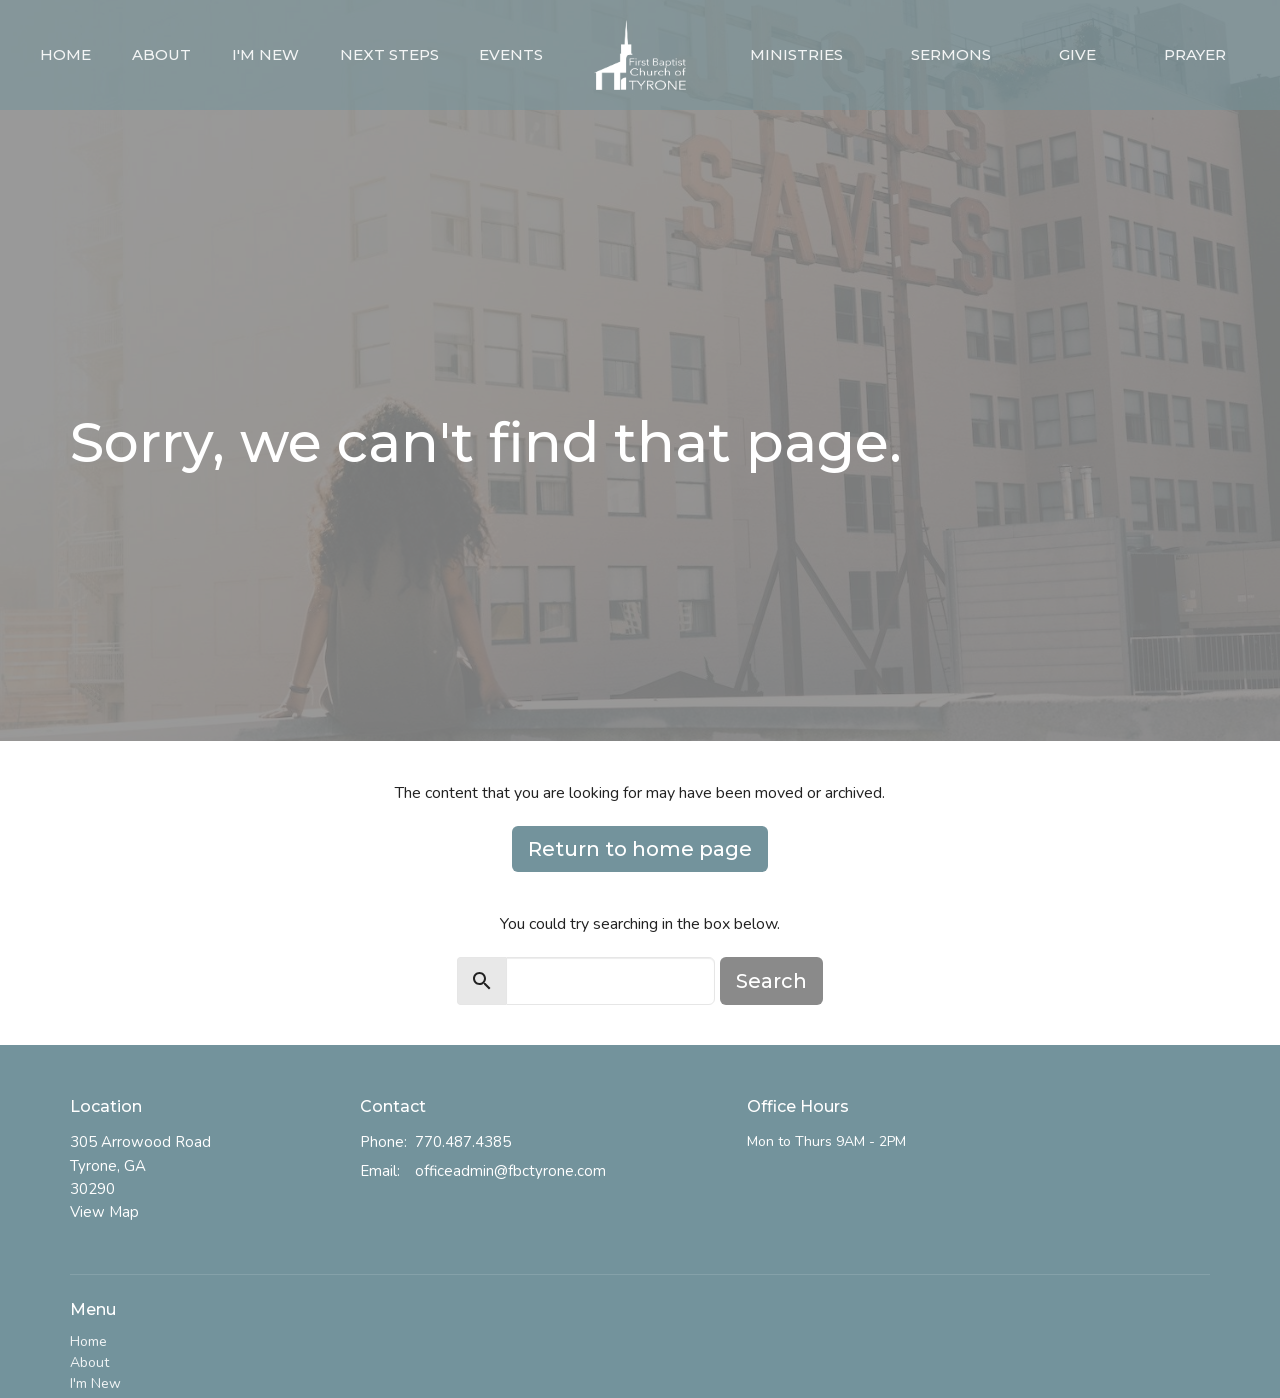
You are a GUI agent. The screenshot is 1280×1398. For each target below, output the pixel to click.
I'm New (265, 54)
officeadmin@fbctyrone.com (510, 1171)
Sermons (951, 54)
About (161, 54)
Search (771, 981)
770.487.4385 (463, 1142)
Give (1077, 54)
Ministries (796, 54)
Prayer (1195, 54)
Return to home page (640, 849)
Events (511, 54)
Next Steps (389, 54)
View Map (104, 1212)
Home (65, 54)
